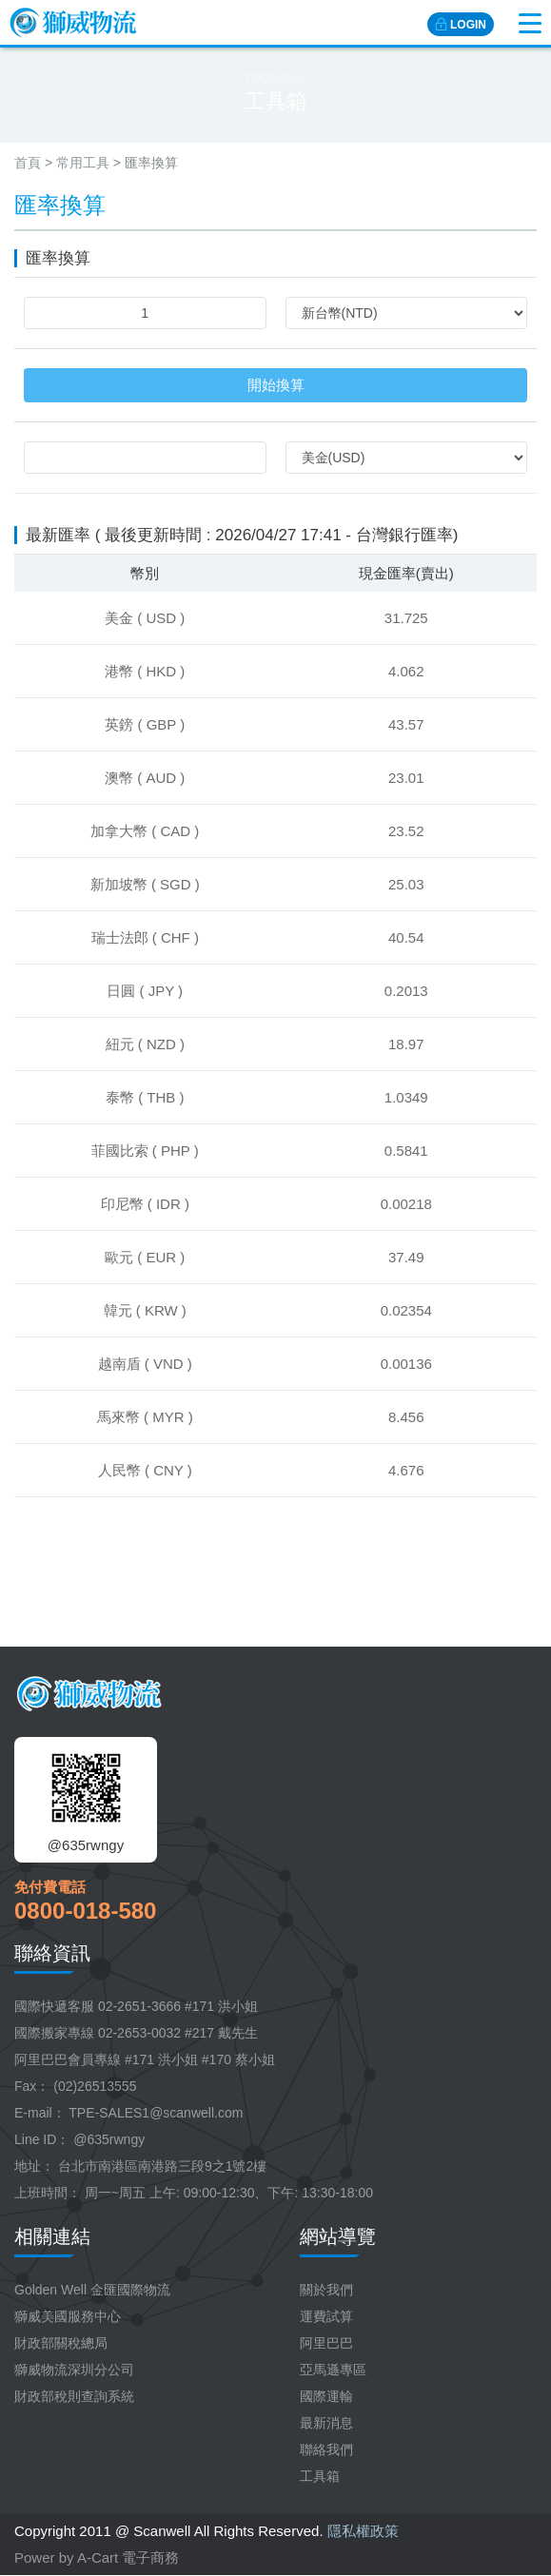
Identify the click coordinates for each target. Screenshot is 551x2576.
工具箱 (320, 2476)
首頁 (27, 162)
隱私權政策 (363, 2531)
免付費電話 (50, 1887)
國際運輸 (326, 2396)
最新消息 (326, 2422)
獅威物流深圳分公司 (74, 2369)
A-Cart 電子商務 (128, 2557)
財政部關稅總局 (61, 2343)
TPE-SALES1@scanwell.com (156, 2112)
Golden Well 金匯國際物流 (92, 2289)
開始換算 (276, 385)
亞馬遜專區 (333, 2369)
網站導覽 (338, 2236)
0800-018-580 (85, 1910)
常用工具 (82, 162)
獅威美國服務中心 (67, 2316)
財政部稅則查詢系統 (74, 2396)
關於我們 (326, 2289)
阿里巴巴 (326, 2343)
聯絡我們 (326, 2449)
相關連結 (52, 2236)
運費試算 (326, 2316)
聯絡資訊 (52, 1952)
